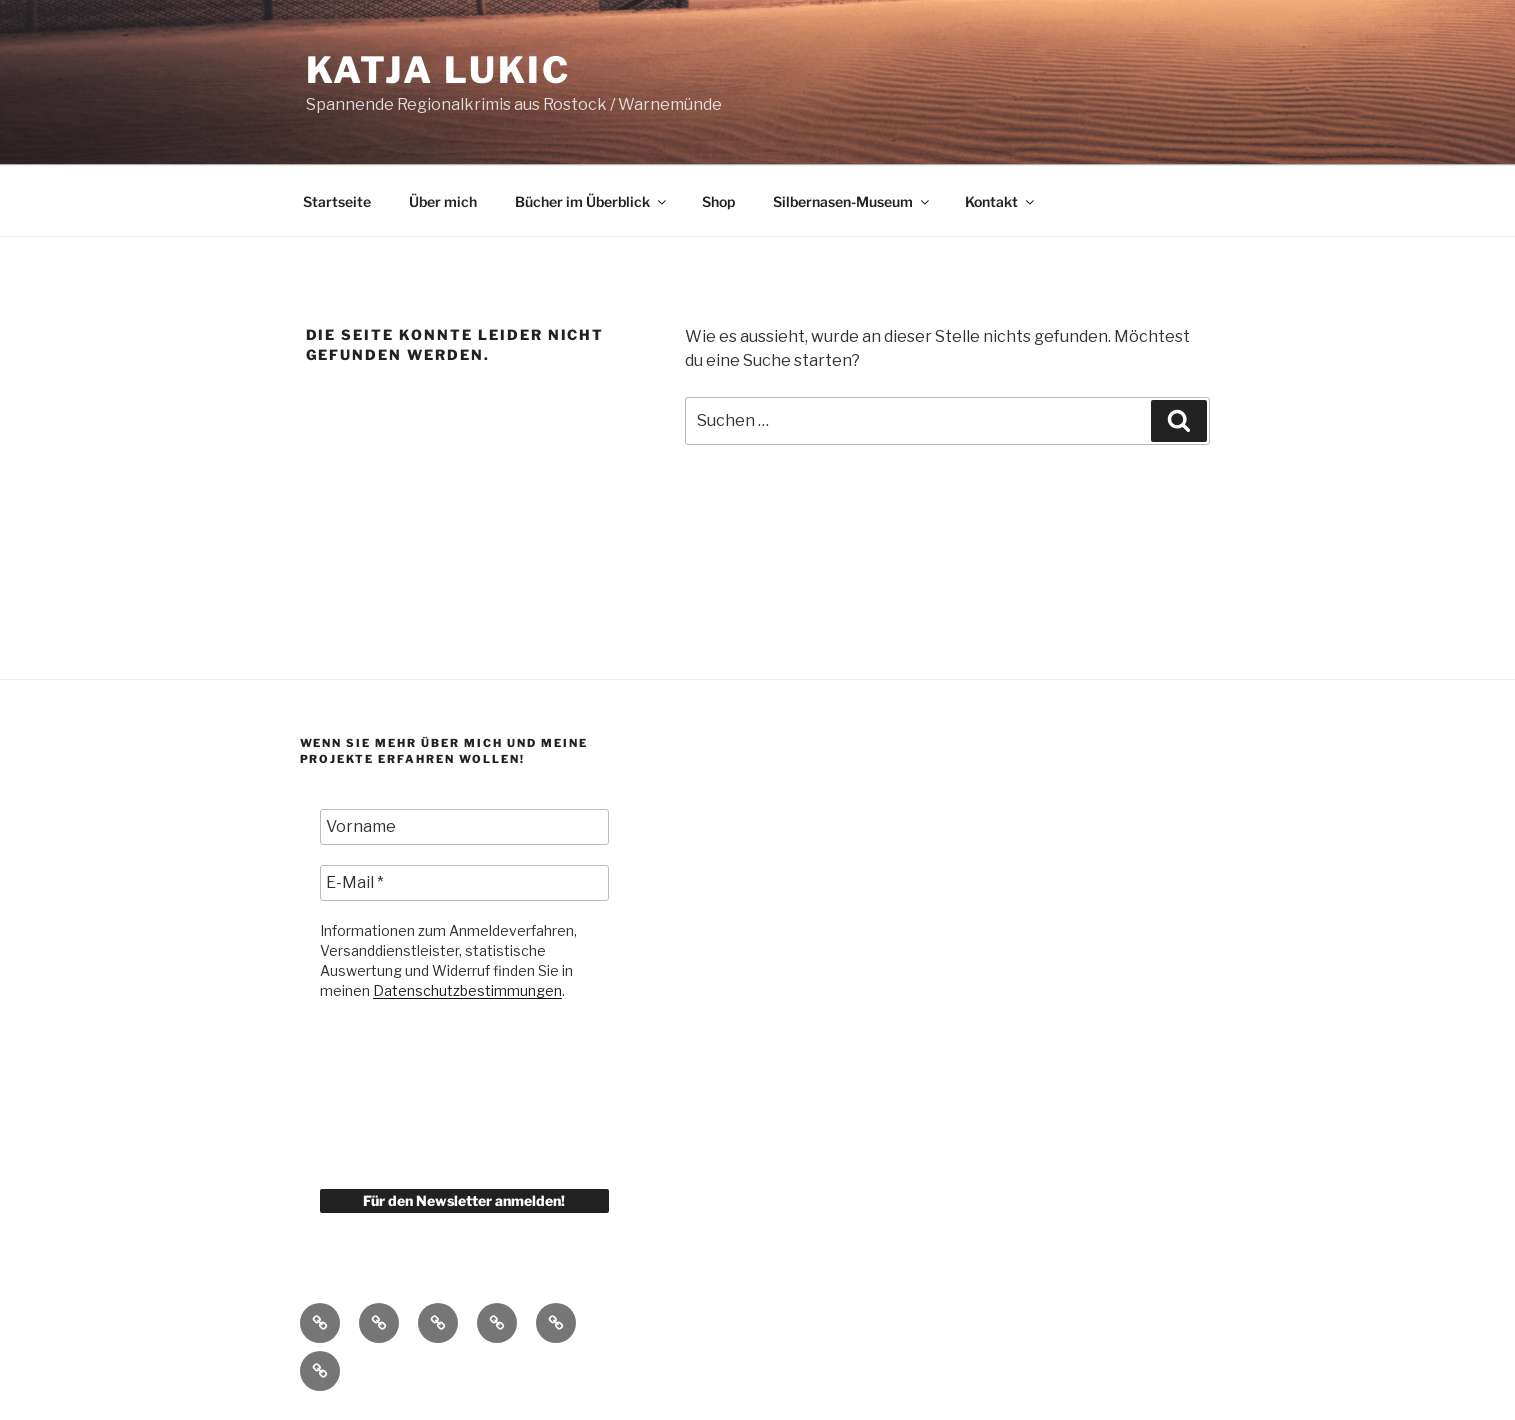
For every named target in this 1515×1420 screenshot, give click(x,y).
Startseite (337, 201)
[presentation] (402, 1093)
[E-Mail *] (465, 883)
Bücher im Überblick (592, 201)
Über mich (443, 201)
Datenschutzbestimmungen (467, 990)
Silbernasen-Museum (852, 201)
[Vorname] (465, 827)
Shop (718, 201)
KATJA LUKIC (439, 70)
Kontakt (1001, 201)
